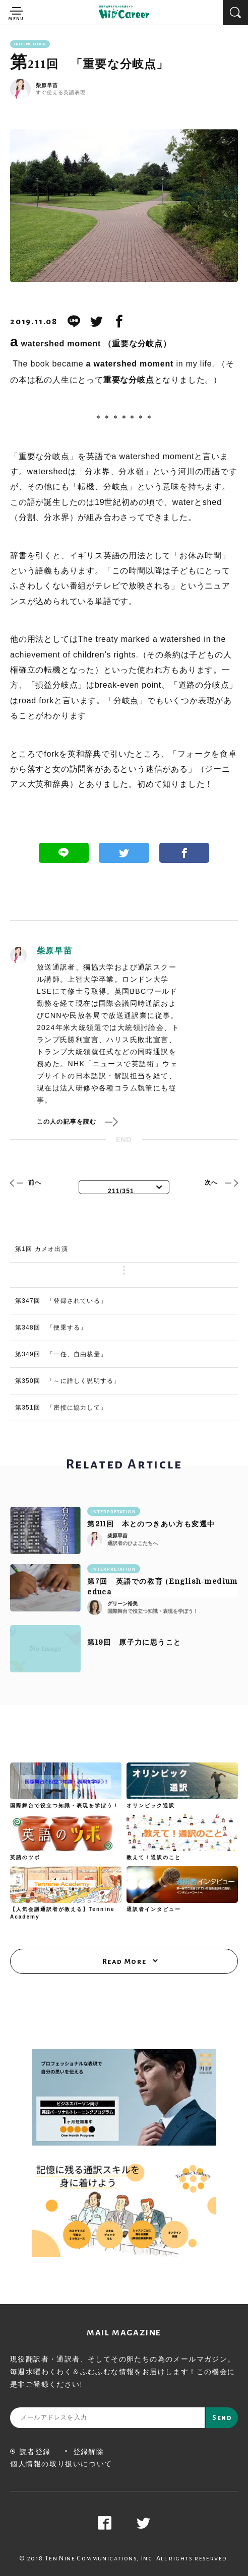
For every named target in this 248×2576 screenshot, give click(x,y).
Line (64, 853)
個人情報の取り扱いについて (61, 2464)
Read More (124, 1961)
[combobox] (124, 1187)
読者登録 (30, 2452)
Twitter (124, 853)
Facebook (184, 853)
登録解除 (84, 2452)
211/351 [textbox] (121, 1191)
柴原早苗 (47, 85)
